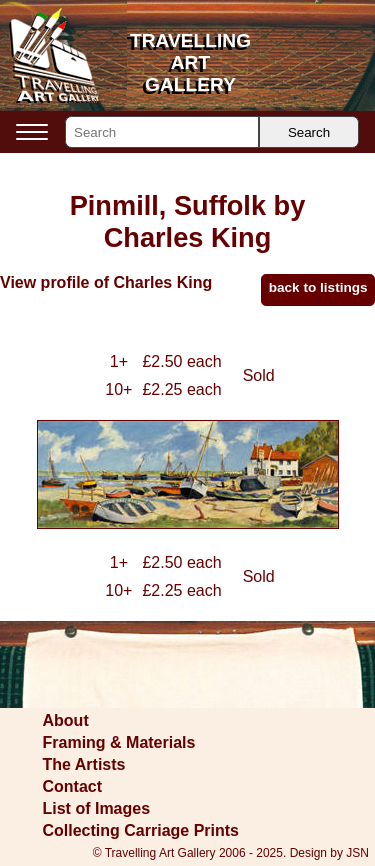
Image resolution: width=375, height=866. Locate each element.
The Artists (84, 764)
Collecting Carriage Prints (141, 830)
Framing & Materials (119, 742)
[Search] (162, 132)
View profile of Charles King (106, 282)
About (66, 720)
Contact (73, 786)
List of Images (97, 808)
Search (309, 132)
